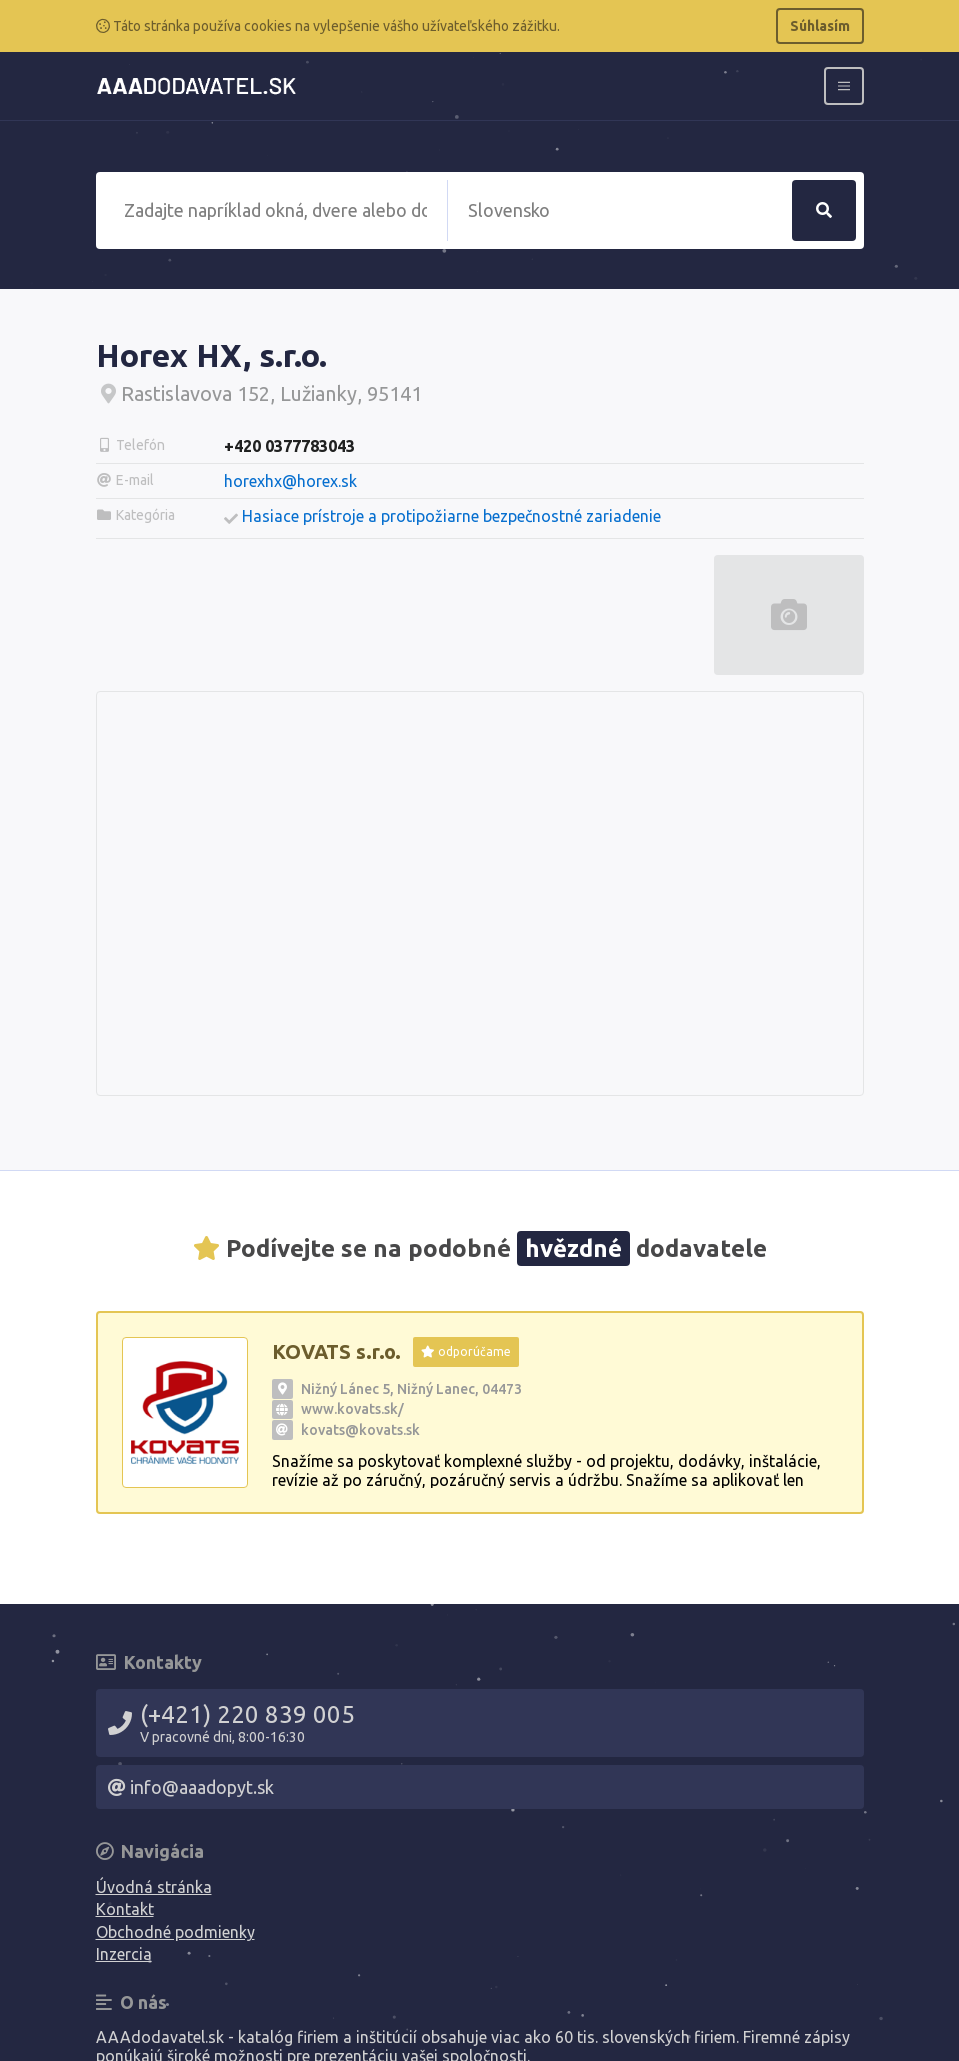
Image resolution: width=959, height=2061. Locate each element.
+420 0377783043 (289, 446)
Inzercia (124, 1954)
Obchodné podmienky (175, 1932)
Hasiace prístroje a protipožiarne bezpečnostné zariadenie (451, 516)
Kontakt (125, 1909)
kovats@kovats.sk (360, 1430)
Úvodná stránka (154, 1887)
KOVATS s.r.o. (336, 1351)
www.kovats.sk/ (352, 1409)
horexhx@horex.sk (290, 481)
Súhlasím (820, 26)
